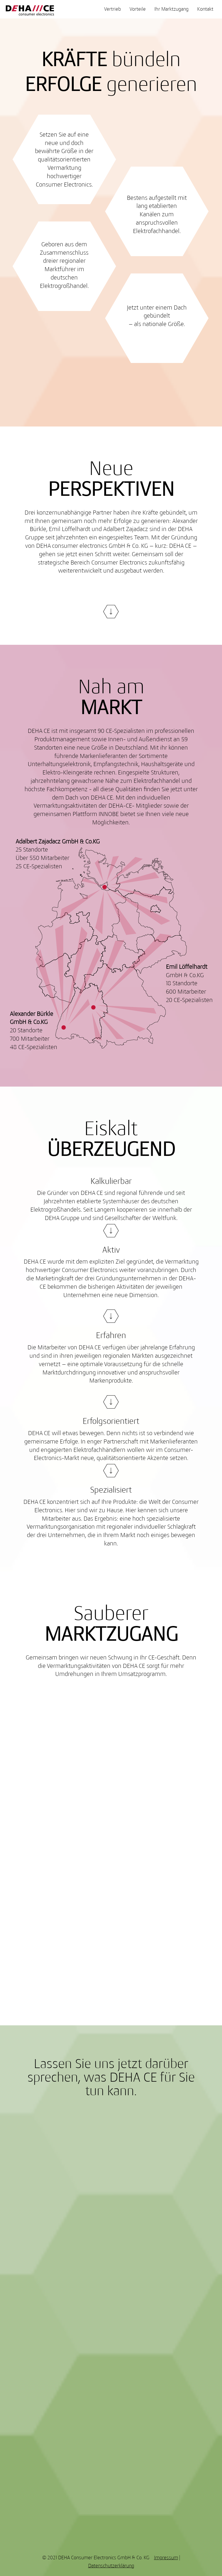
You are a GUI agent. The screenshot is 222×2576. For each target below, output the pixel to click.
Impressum (166, 2558)
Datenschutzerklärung (111, 2566)
